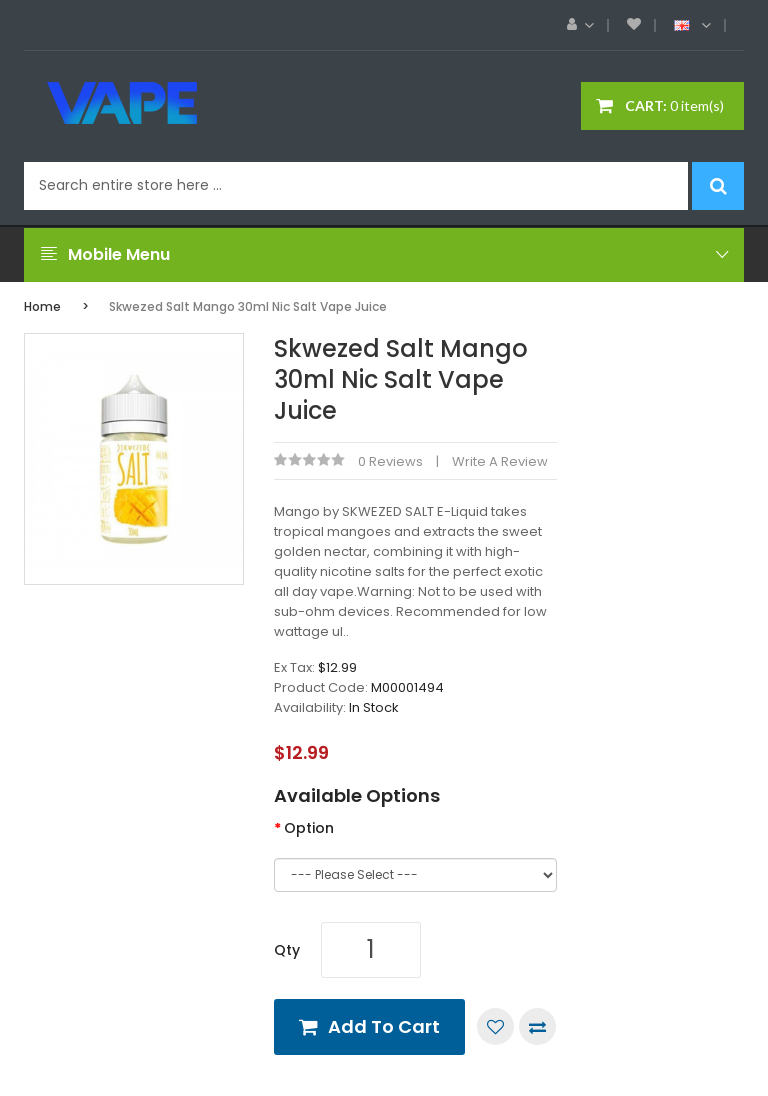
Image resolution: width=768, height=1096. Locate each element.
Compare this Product (537, 1026)
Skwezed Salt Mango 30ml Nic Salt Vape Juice (248, 306)
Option (309, 828)
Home (42, 306)
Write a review (500, 461)
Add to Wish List (495, 1026)
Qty (287, 950)
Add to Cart (384, 1026)
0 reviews (390, 461)
